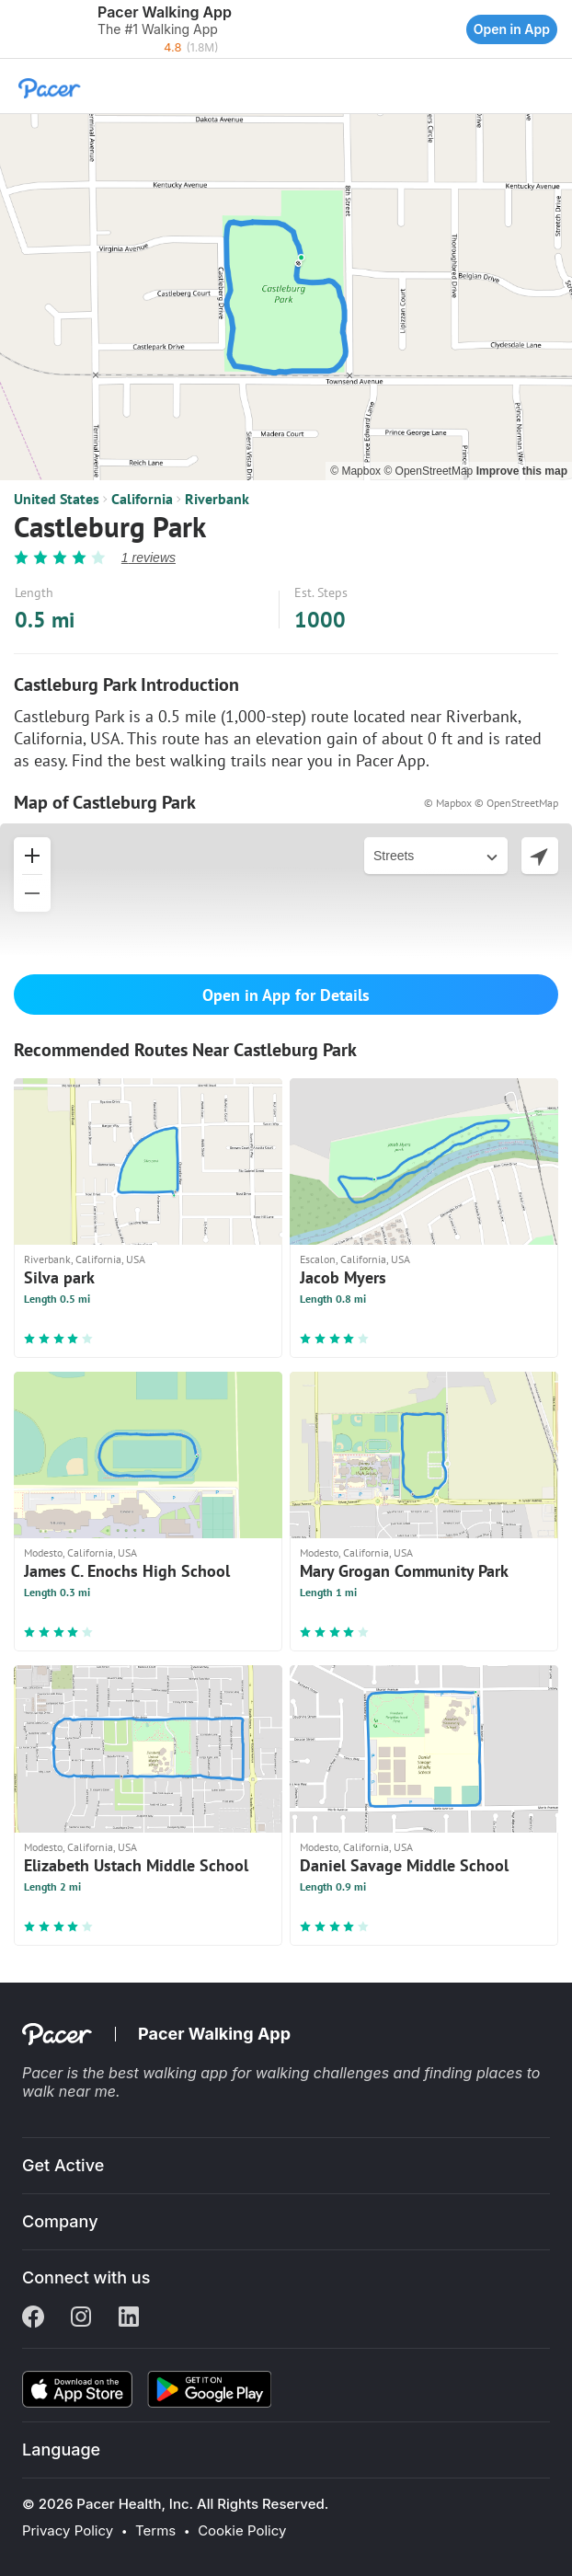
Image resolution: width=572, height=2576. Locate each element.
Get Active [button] (63, 2165)
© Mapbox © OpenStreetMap (491, 803)
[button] (18, 29)
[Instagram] (81, 2318)
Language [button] (61, 2449)
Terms (155, 2531)
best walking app (170, 2073)
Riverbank (217, 498)
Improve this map (521, 471)
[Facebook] (33, 2318)
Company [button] (60, 2221)
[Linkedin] (129, 2318)
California (142, 498)
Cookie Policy (242, 2531)
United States (56, 498)
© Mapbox (356, 471)
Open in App (512, 29)
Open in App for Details (286, 995)
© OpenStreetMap (429, 471)
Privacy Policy (67, 2531)
